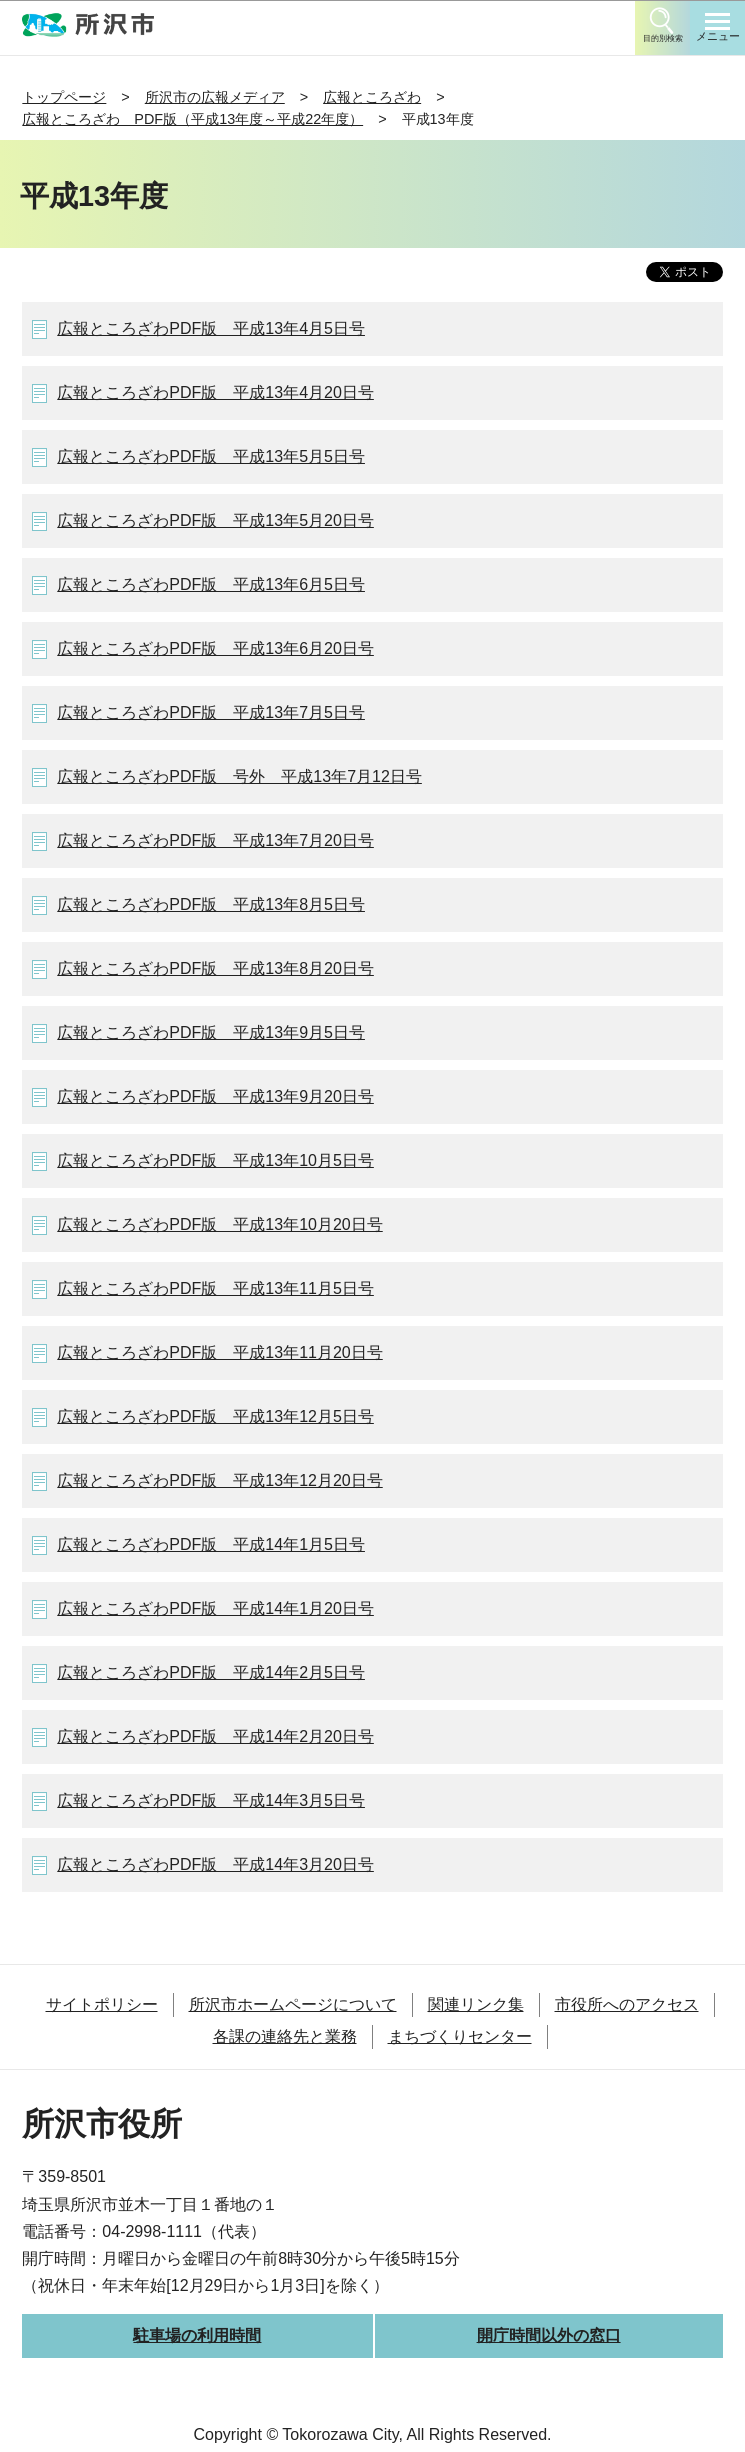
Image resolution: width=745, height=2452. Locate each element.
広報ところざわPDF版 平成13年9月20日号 (215, 1096)
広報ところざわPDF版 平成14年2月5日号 (211, 1672)
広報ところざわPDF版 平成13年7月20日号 (215, 840)
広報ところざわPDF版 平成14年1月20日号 (215, 1608)
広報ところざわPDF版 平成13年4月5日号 (211, 328)
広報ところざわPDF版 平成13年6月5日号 (211, 584)
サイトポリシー (102, 2004)
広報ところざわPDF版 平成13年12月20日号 (219, 1480)
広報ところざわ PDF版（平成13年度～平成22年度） (192, 119)
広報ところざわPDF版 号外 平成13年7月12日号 (239, 776)
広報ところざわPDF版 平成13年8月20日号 (215, 968)
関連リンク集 (476, 2004)
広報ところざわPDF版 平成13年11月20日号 (219, 1352)
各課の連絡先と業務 (285, 2036)
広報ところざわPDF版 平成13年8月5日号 (211, 904)
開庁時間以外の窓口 (549, 2335)
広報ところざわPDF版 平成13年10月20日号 (219, 1224)
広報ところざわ (372, 97)
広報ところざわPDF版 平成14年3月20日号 (215, 1864)
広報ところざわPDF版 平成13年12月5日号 (215, 1416)
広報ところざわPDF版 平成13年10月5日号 (215, 1160)
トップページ (64, 97)
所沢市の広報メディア (215, 97)
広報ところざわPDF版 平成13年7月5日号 (211, 712)
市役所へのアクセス (627, 2004)
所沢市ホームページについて (293, 2004)
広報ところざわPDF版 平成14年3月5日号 (211, 1800)
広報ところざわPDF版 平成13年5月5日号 (211, 456)
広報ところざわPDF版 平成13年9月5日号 (211, 1032)
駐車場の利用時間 (197, 2335)
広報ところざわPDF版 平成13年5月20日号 (215, 520)
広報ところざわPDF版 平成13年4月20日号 (215, 392)
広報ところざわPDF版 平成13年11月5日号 (215, 1288)
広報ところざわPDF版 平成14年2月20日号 (215, 1736)
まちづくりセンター (460, 2036)
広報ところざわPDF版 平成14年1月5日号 (211, 1544)
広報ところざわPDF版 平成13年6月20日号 (215, 648)
